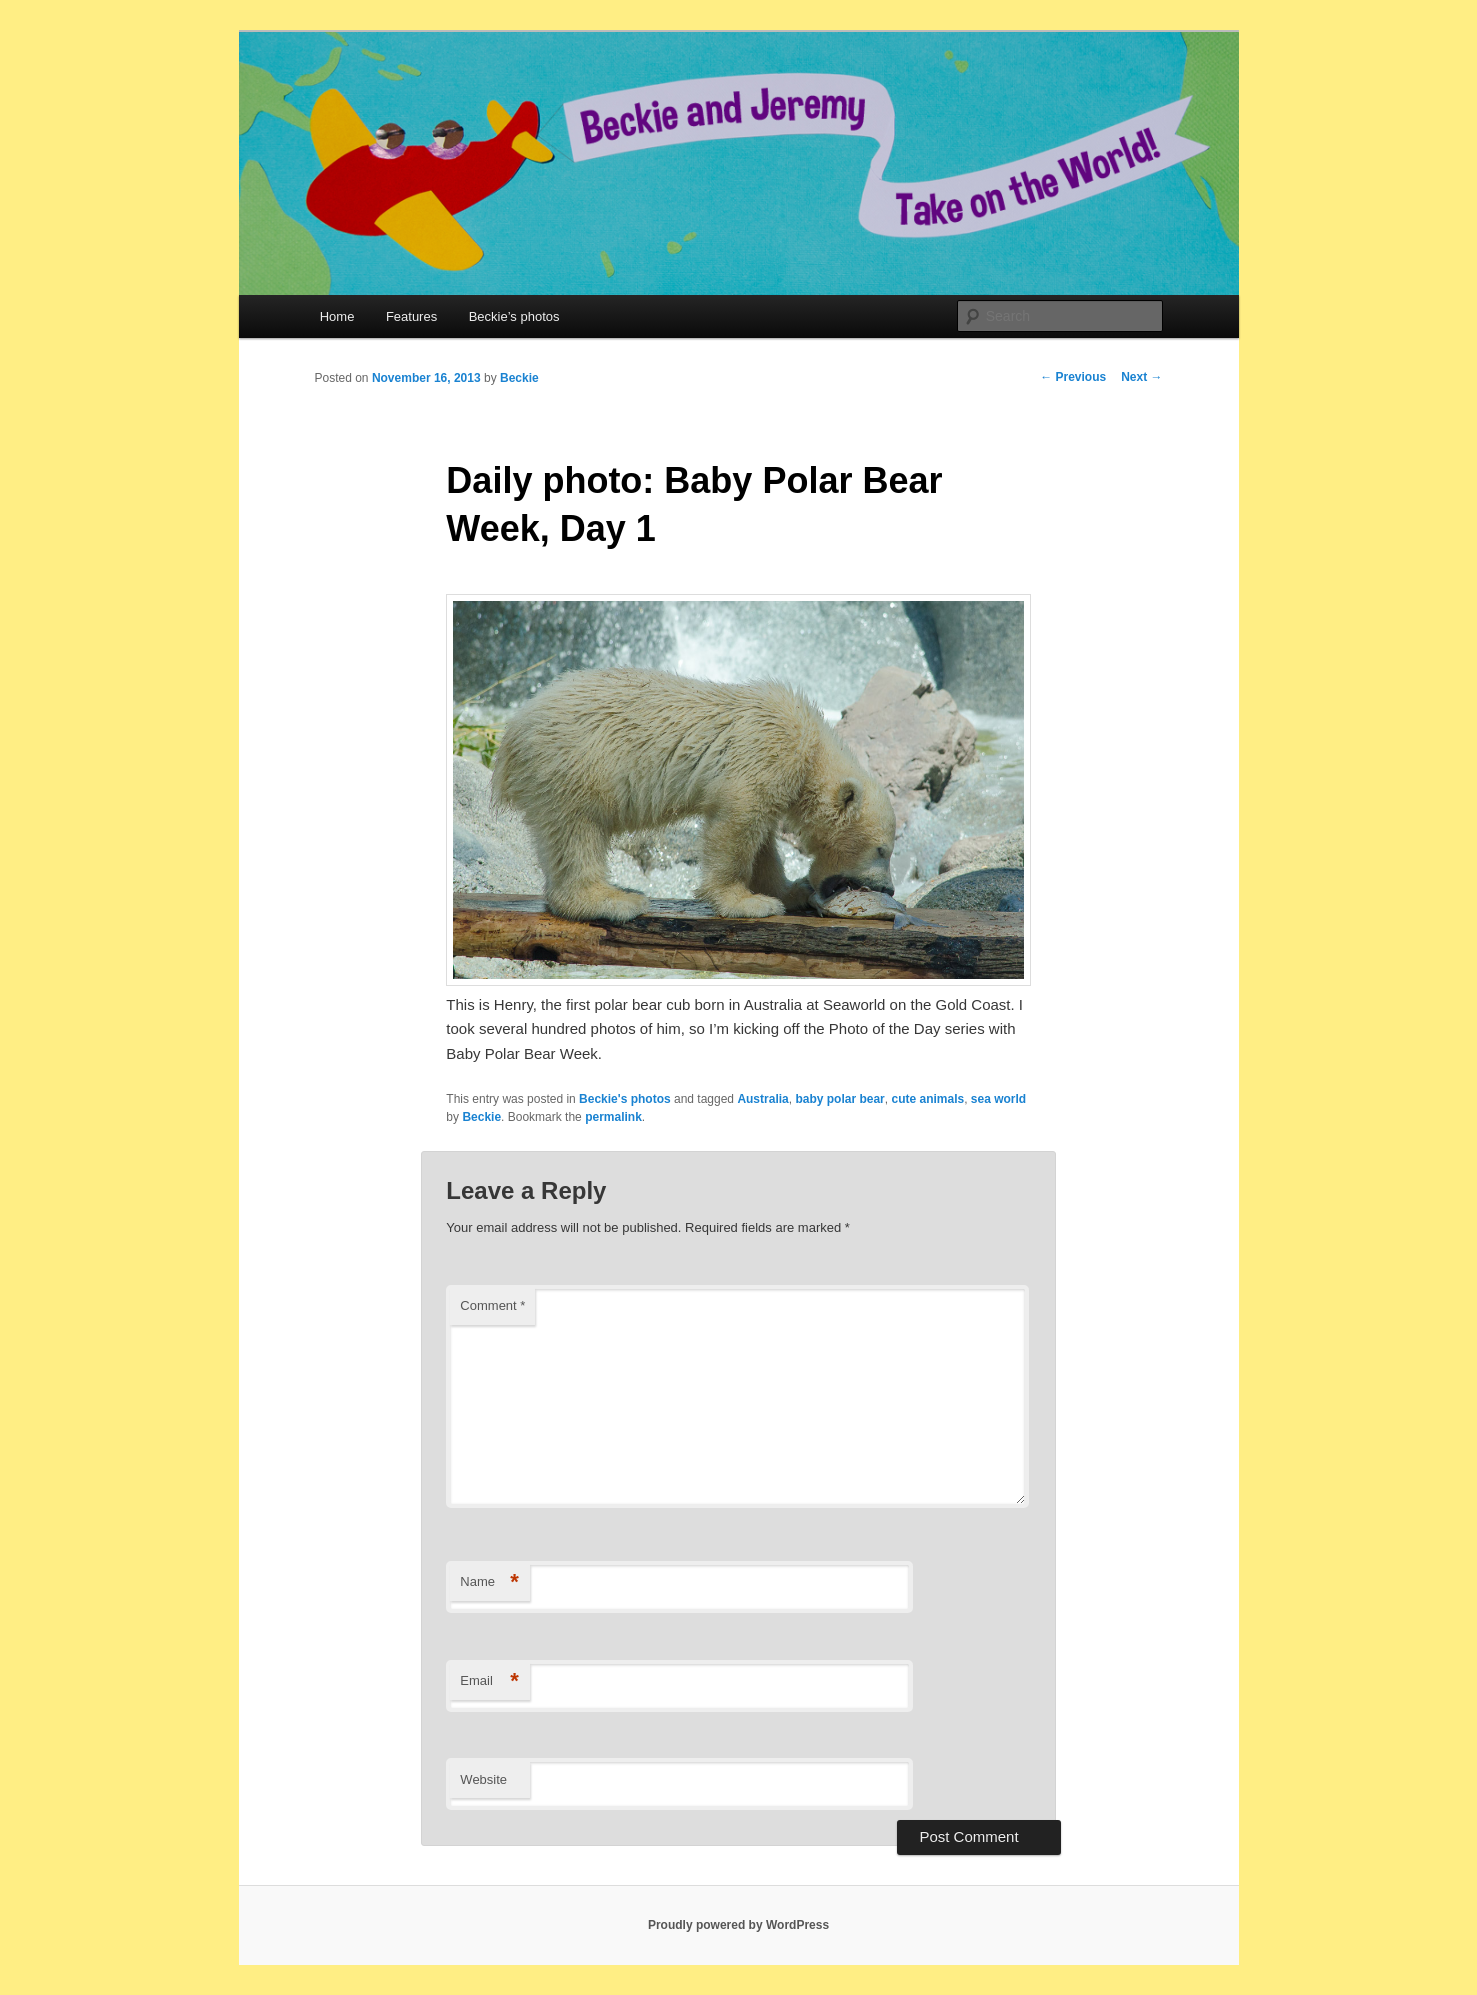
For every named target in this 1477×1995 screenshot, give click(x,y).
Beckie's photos (625, 1099)
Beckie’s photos (514, 316)
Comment (492, 1305)
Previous (1073, 377)
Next (1141, 377)
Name (489, 1582)
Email (489, 1681)
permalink (613, 1117)
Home (337, 316)
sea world (998, 1099)
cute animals (927, 1099)
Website (483, 1779)
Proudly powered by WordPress (738, 1925)
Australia (762, 1099)
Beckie (519, 378)
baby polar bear (839, 1099)
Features (411, 316)
